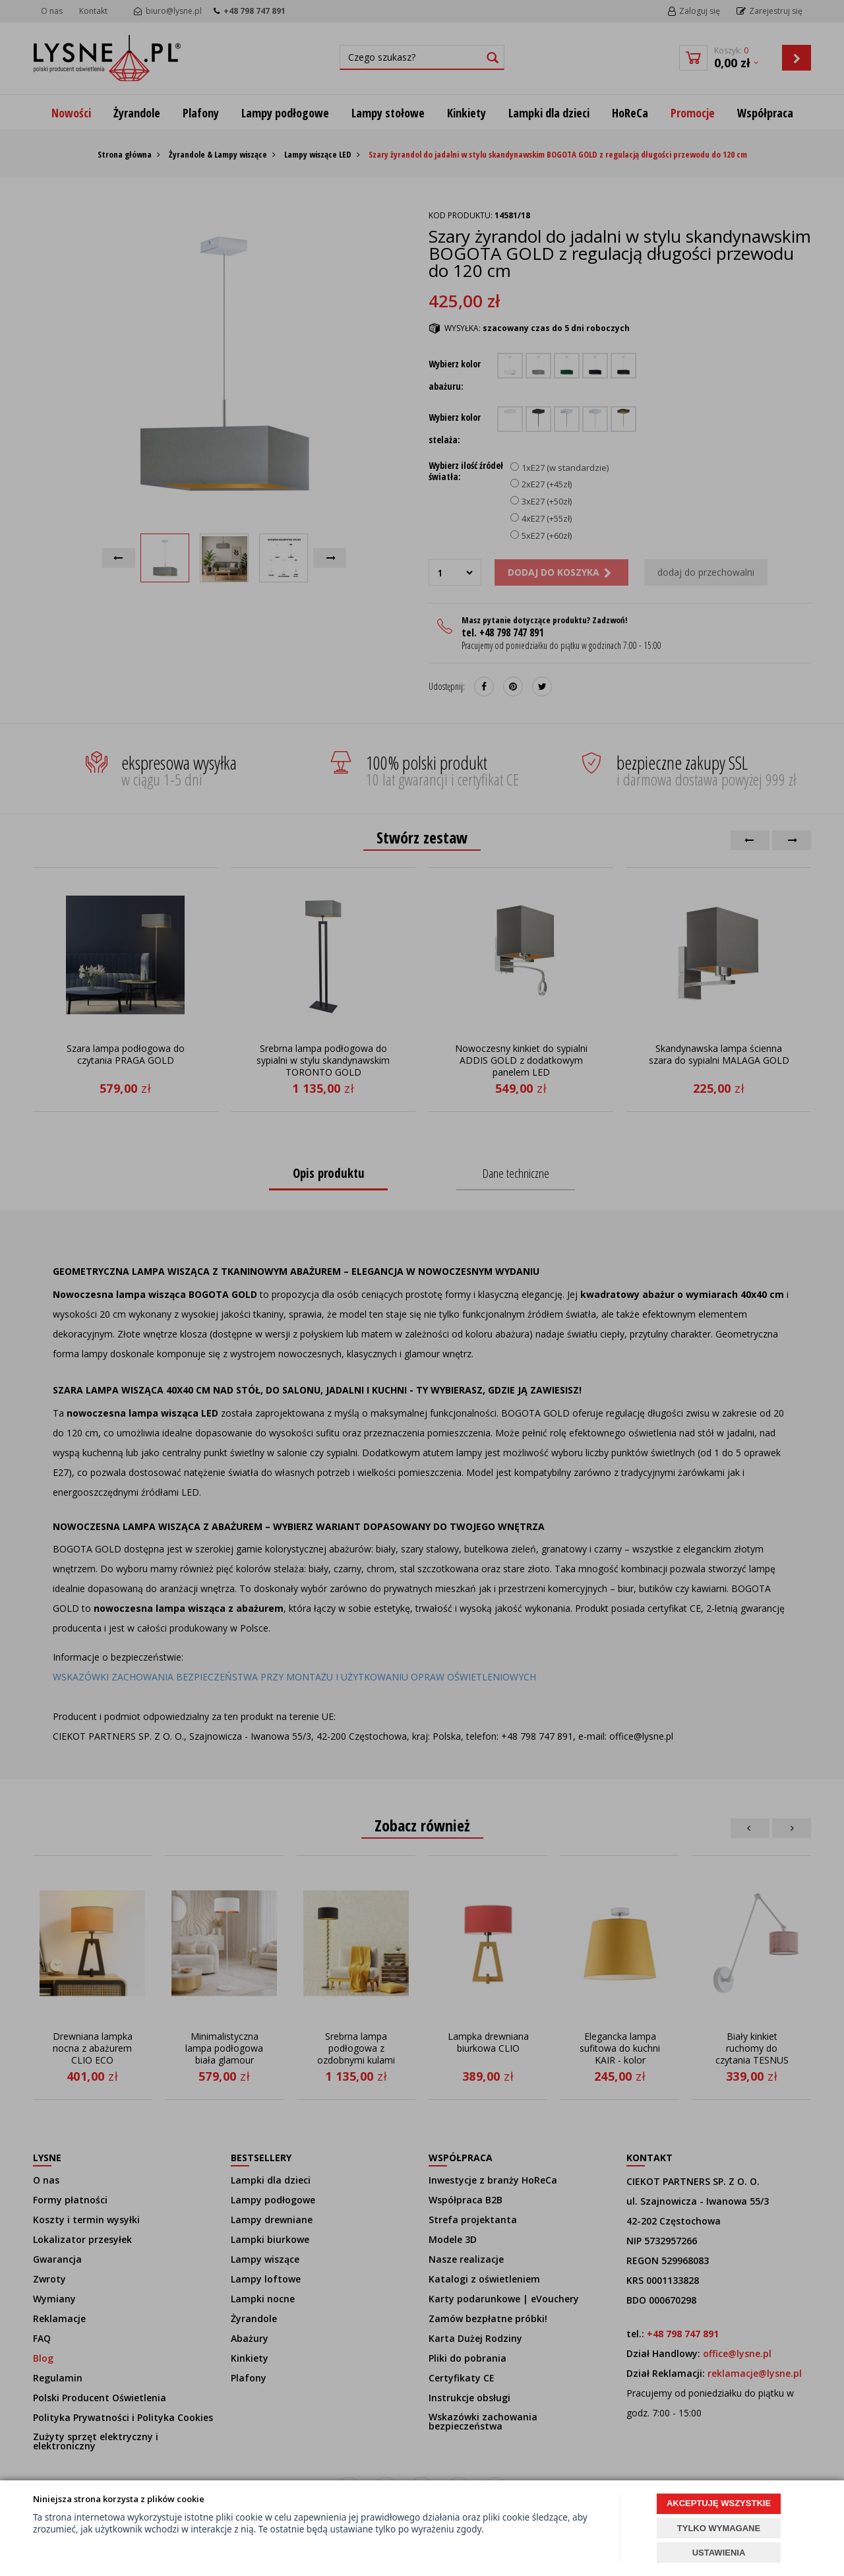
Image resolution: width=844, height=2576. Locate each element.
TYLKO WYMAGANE (718, 2528)
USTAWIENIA (719, 2553)
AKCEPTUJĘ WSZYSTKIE (719, 2503)
